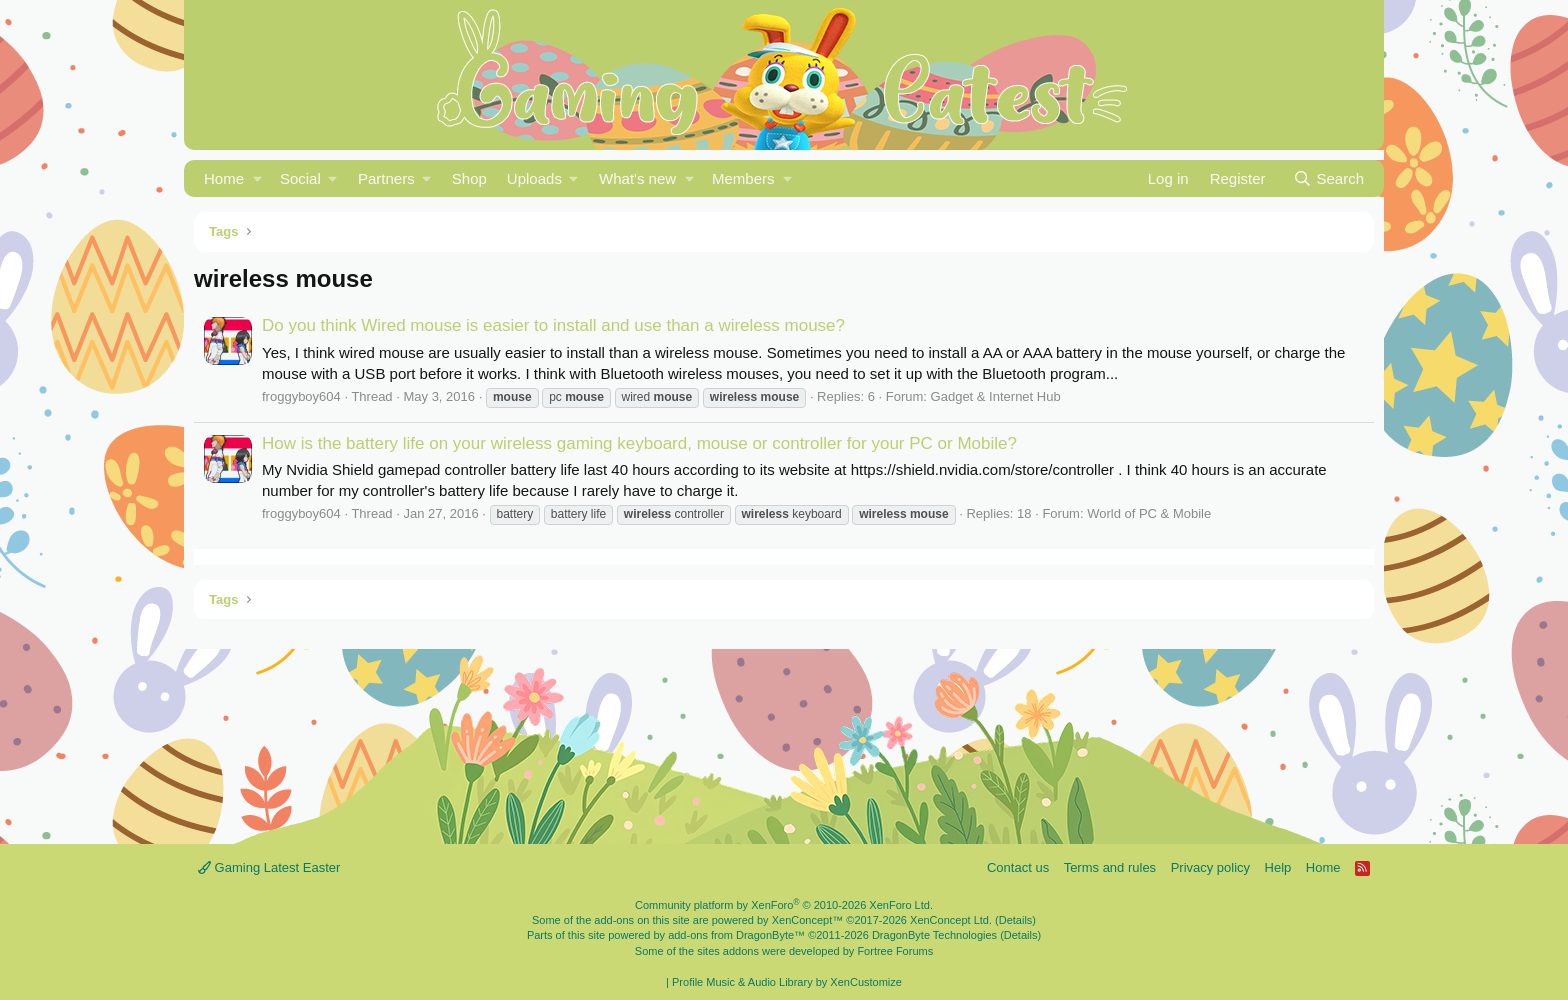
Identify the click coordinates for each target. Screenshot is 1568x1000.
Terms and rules (1110, 867)
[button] (257, 178)
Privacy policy (1210, 867)
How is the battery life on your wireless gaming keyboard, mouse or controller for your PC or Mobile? (639, 443)
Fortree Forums (895, 951)
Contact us (1018, 867)
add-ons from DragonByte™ (736, 935)
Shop (469, 178)
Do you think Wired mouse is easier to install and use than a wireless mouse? (553, 325)
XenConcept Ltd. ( (954, 920)
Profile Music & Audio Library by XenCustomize (787, 982)
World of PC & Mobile (1149, 513)
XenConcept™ (808, 920)
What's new (637, 178)
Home (224, 178)
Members (743, 178)
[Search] (1328, 178)
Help (1278, 867)
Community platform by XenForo (784, 905)
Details (1016, 920)
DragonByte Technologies (934, 935)
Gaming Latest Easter (269, 867)
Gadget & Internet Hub (996, 396)
